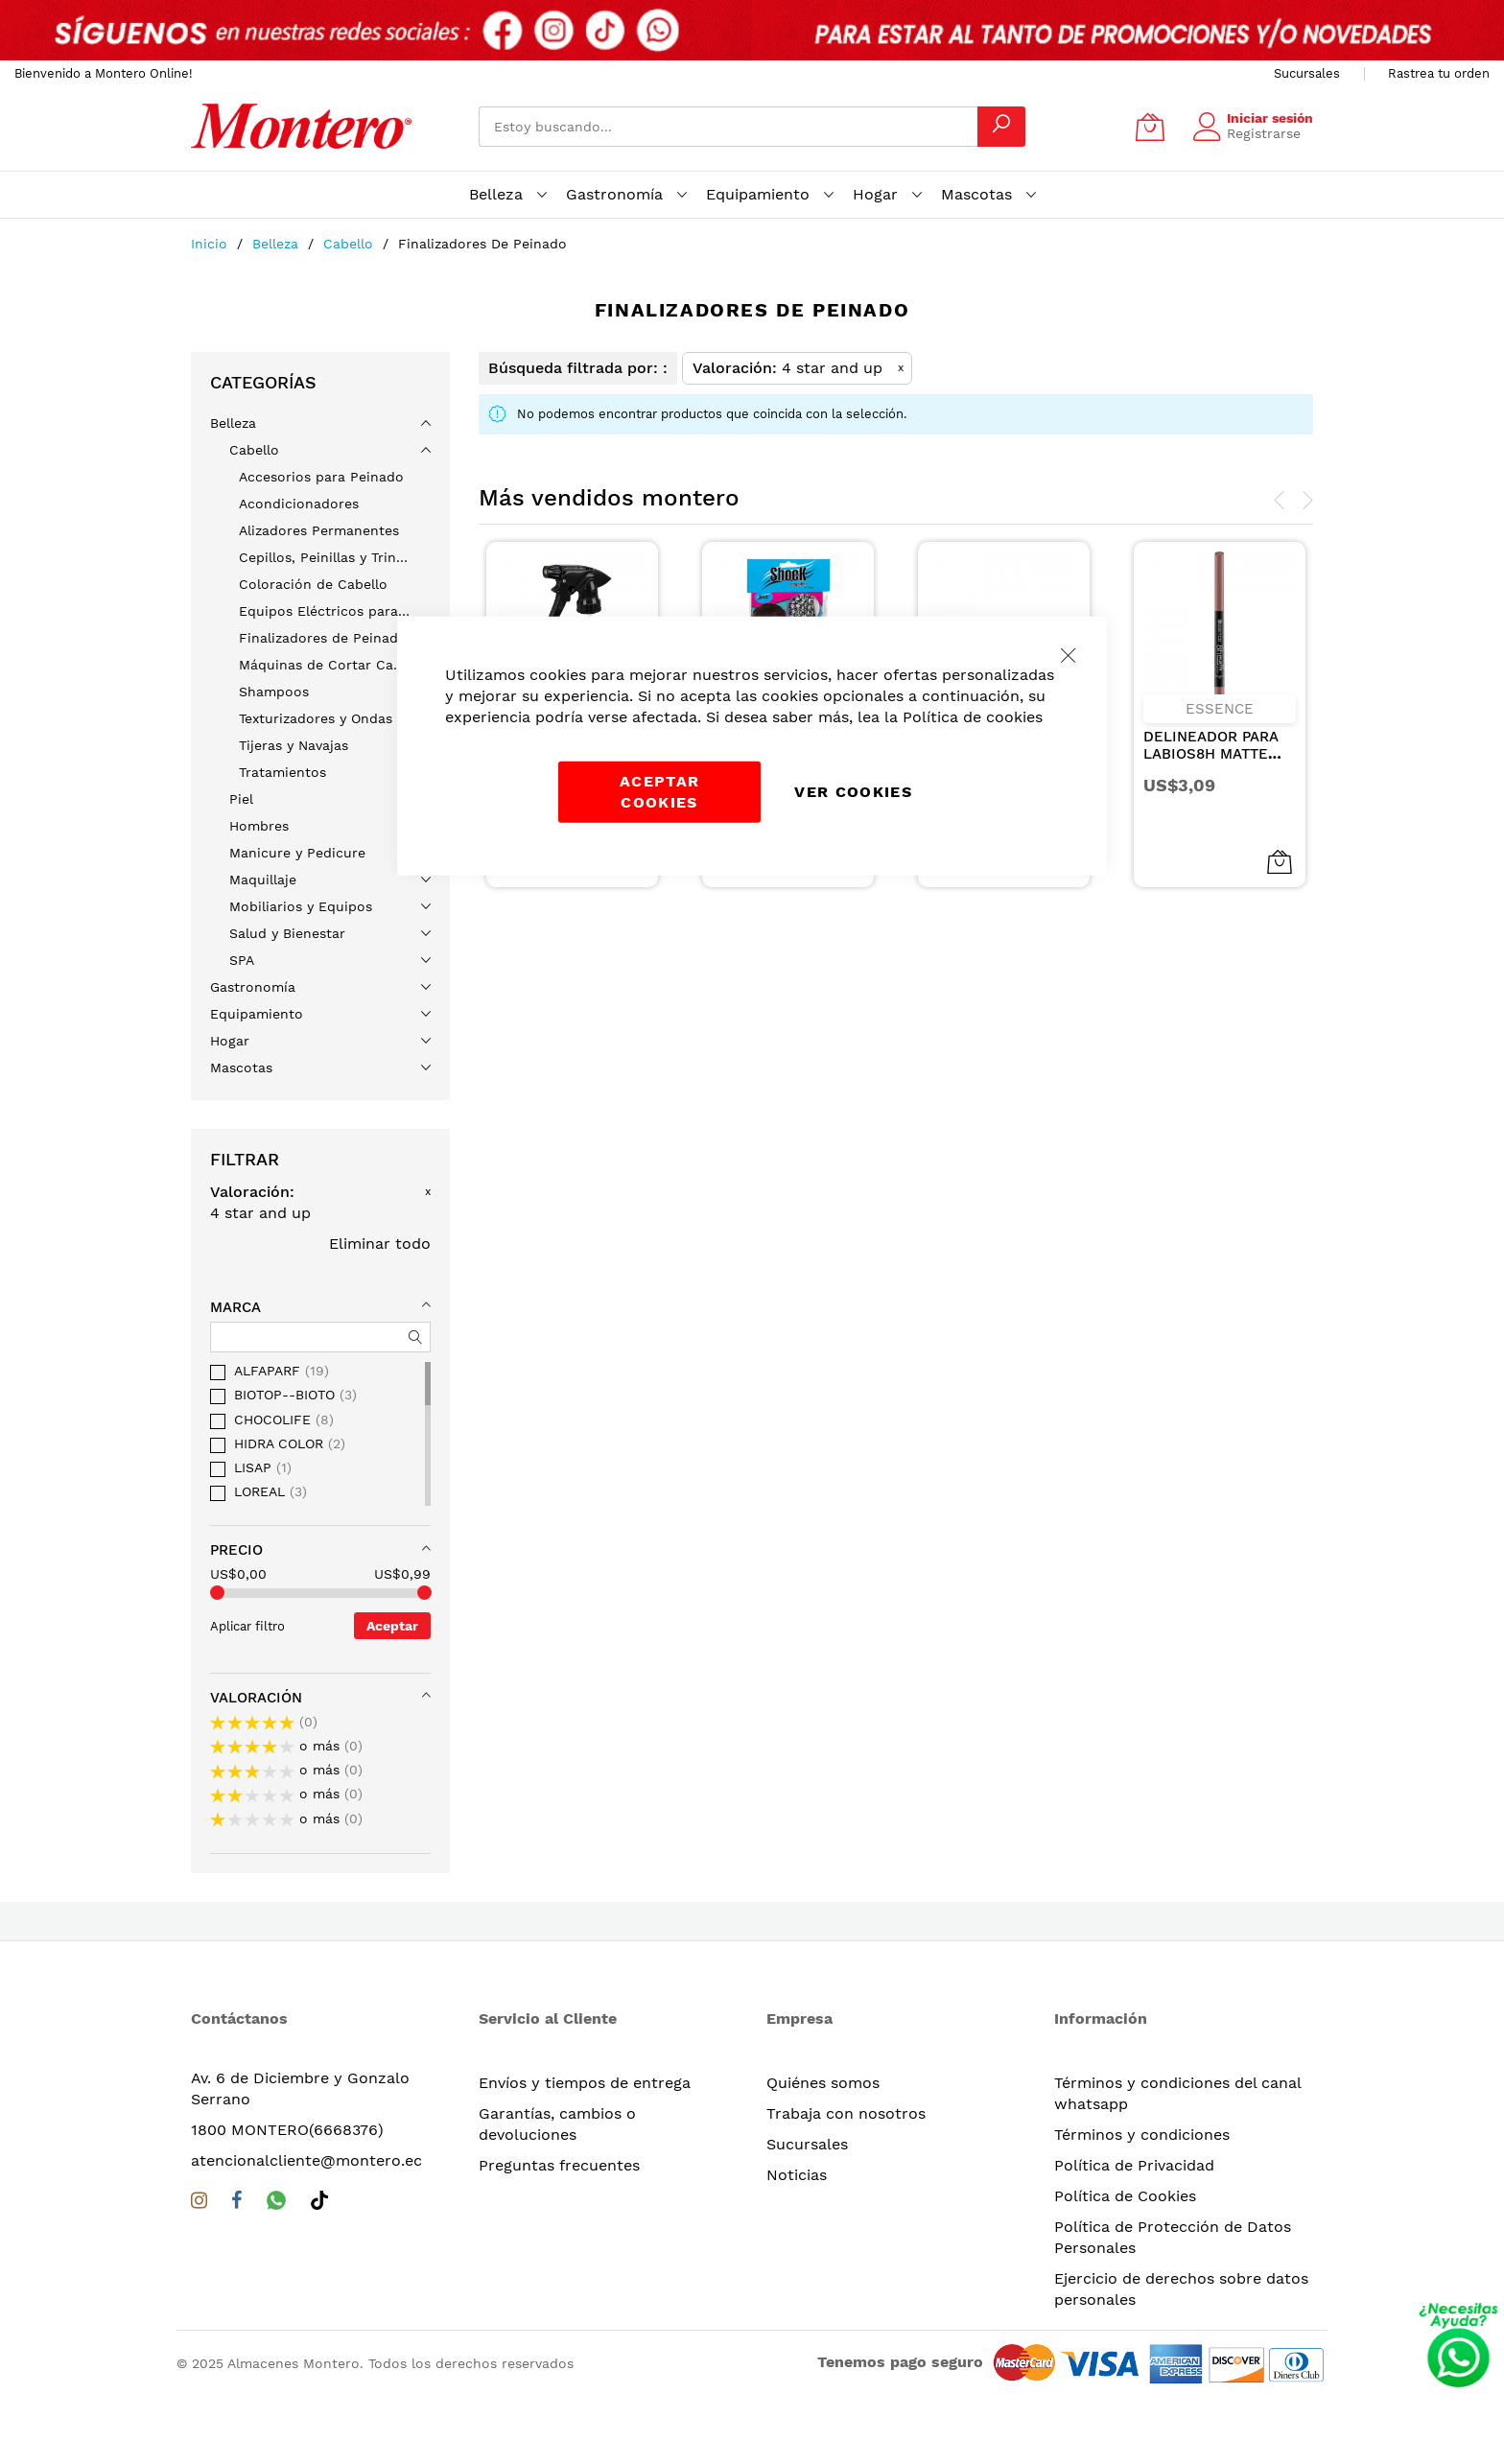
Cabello (350, 243)
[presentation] (1279, 500)
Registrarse (1264, 133)
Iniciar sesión (1270, 118)
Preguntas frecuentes (559, 2165)
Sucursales (1307, 73)
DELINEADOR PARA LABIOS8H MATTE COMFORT (1210, 754)
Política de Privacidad (1134, 2165)
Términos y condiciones (1142, 2134)
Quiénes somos (823, 2083)
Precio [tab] (236, 1550)
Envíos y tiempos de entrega (585, 2083)
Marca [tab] (235, 1307)
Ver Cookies (853, 791)
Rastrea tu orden (1439, 73)
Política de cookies (973, 716)
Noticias (796, 2175)
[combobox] (728, 126)
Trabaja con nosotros (846, 2113)
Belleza (277, 243)
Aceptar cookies (659, 790)
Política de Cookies (1125, 2196)
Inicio (211, 243)
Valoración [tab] (256, 1697)
